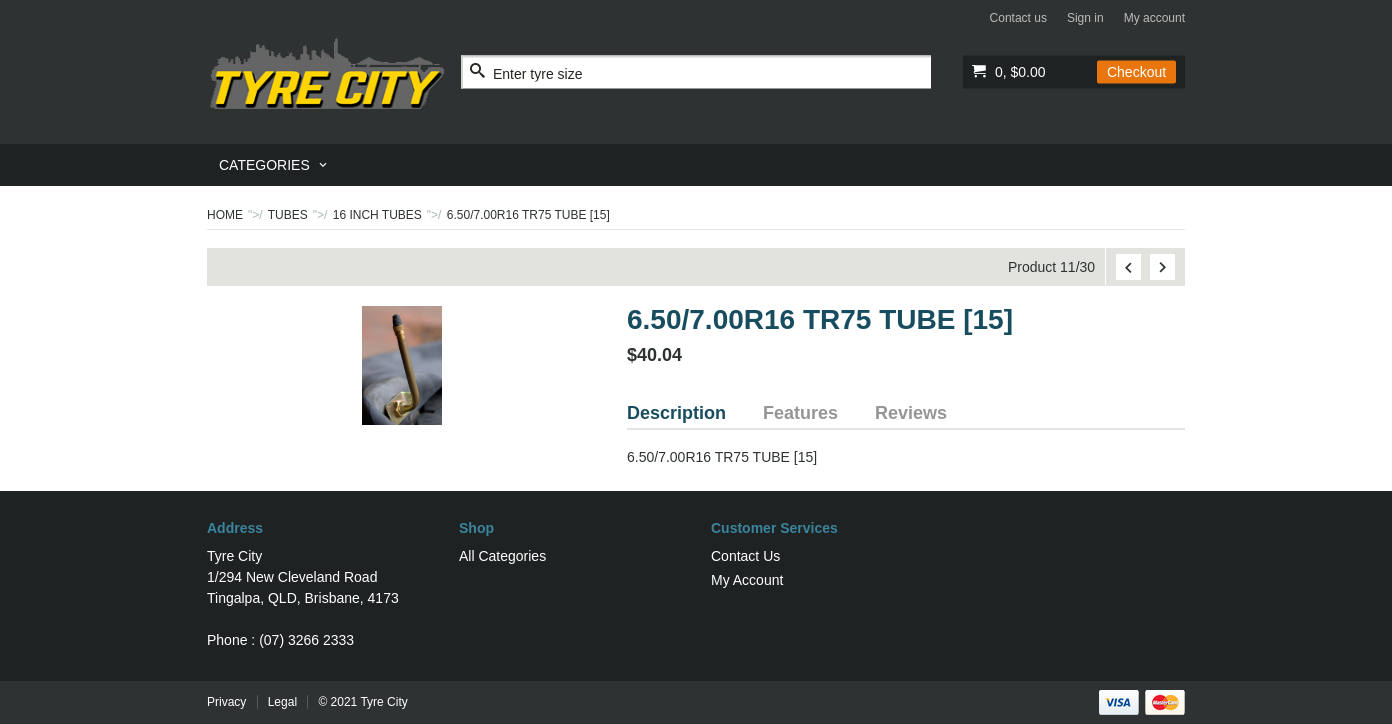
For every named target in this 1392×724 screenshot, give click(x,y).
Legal (282, 702)
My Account (747, 580)
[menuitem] (274, 165)
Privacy (226, 702)
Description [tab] (676, 413)
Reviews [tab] (911, 413)
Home (225, 215)
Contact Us (745, 556)
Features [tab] (800, 413)
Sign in (1085, 18)
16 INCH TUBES (377, 215)
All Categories (502, 556)
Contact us (1018, 18)
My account (1154, 18)
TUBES (288, 215)
